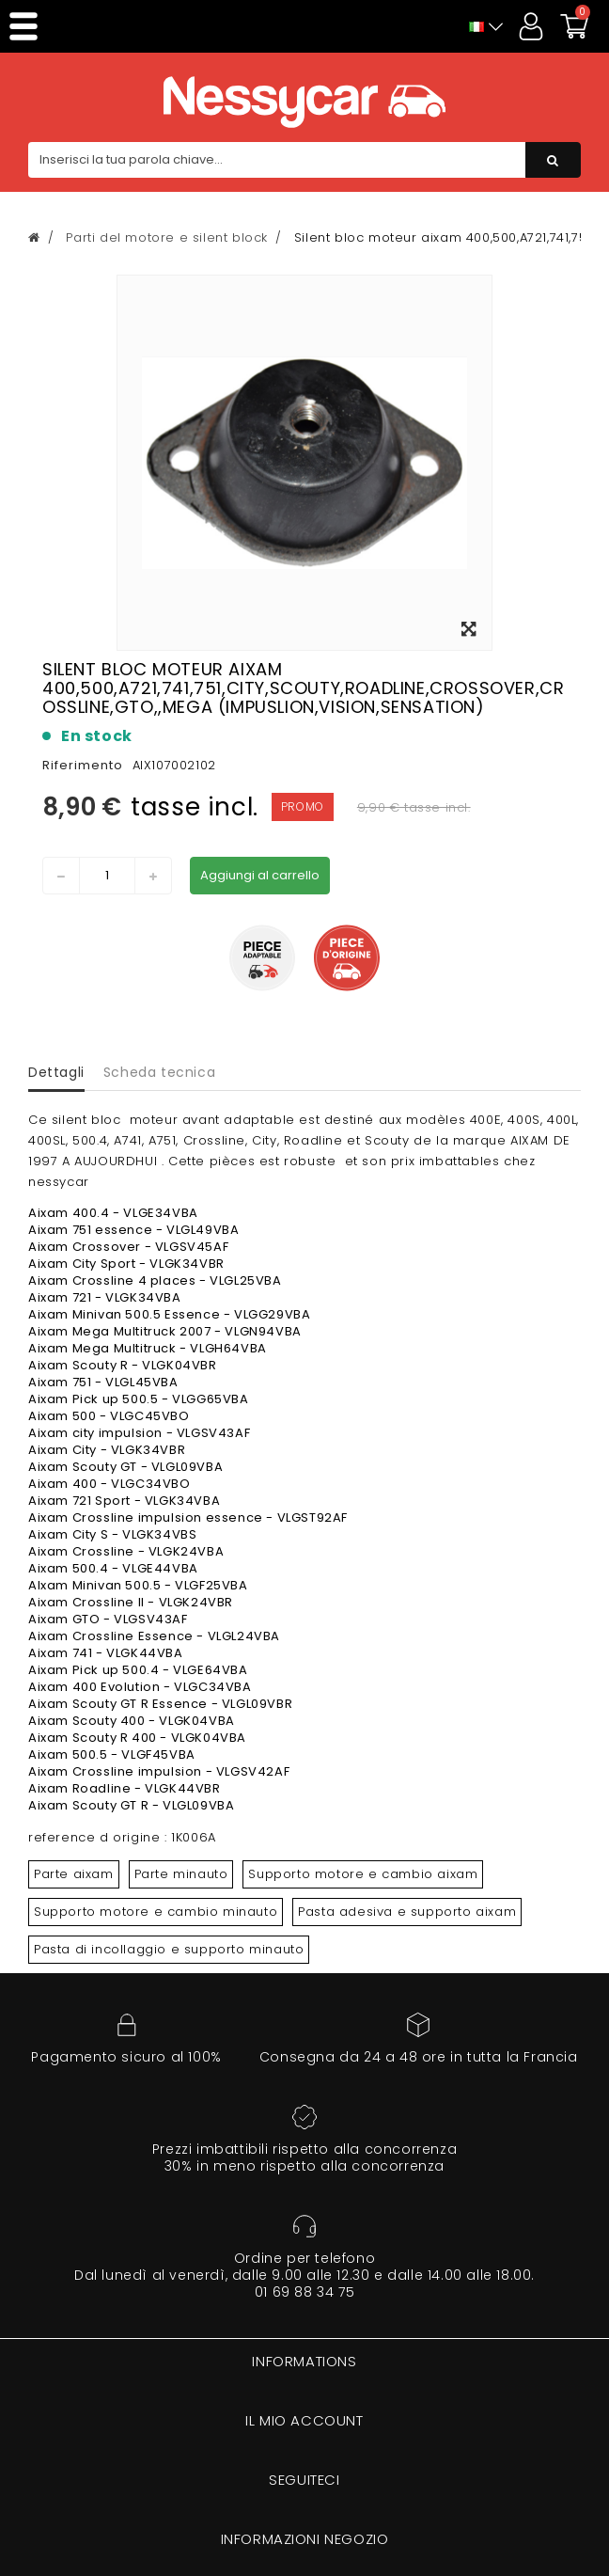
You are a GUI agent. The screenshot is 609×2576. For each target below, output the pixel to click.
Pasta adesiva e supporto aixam (407, 1911)
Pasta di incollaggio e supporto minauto (169, 1949)
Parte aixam (74, 1874)
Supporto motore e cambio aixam (362, 1874)
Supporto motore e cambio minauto (155, 1911)
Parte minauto (181, 1874)
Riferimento (82, 765)
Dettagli (56, 1072)
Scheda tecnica (159, 1072)
